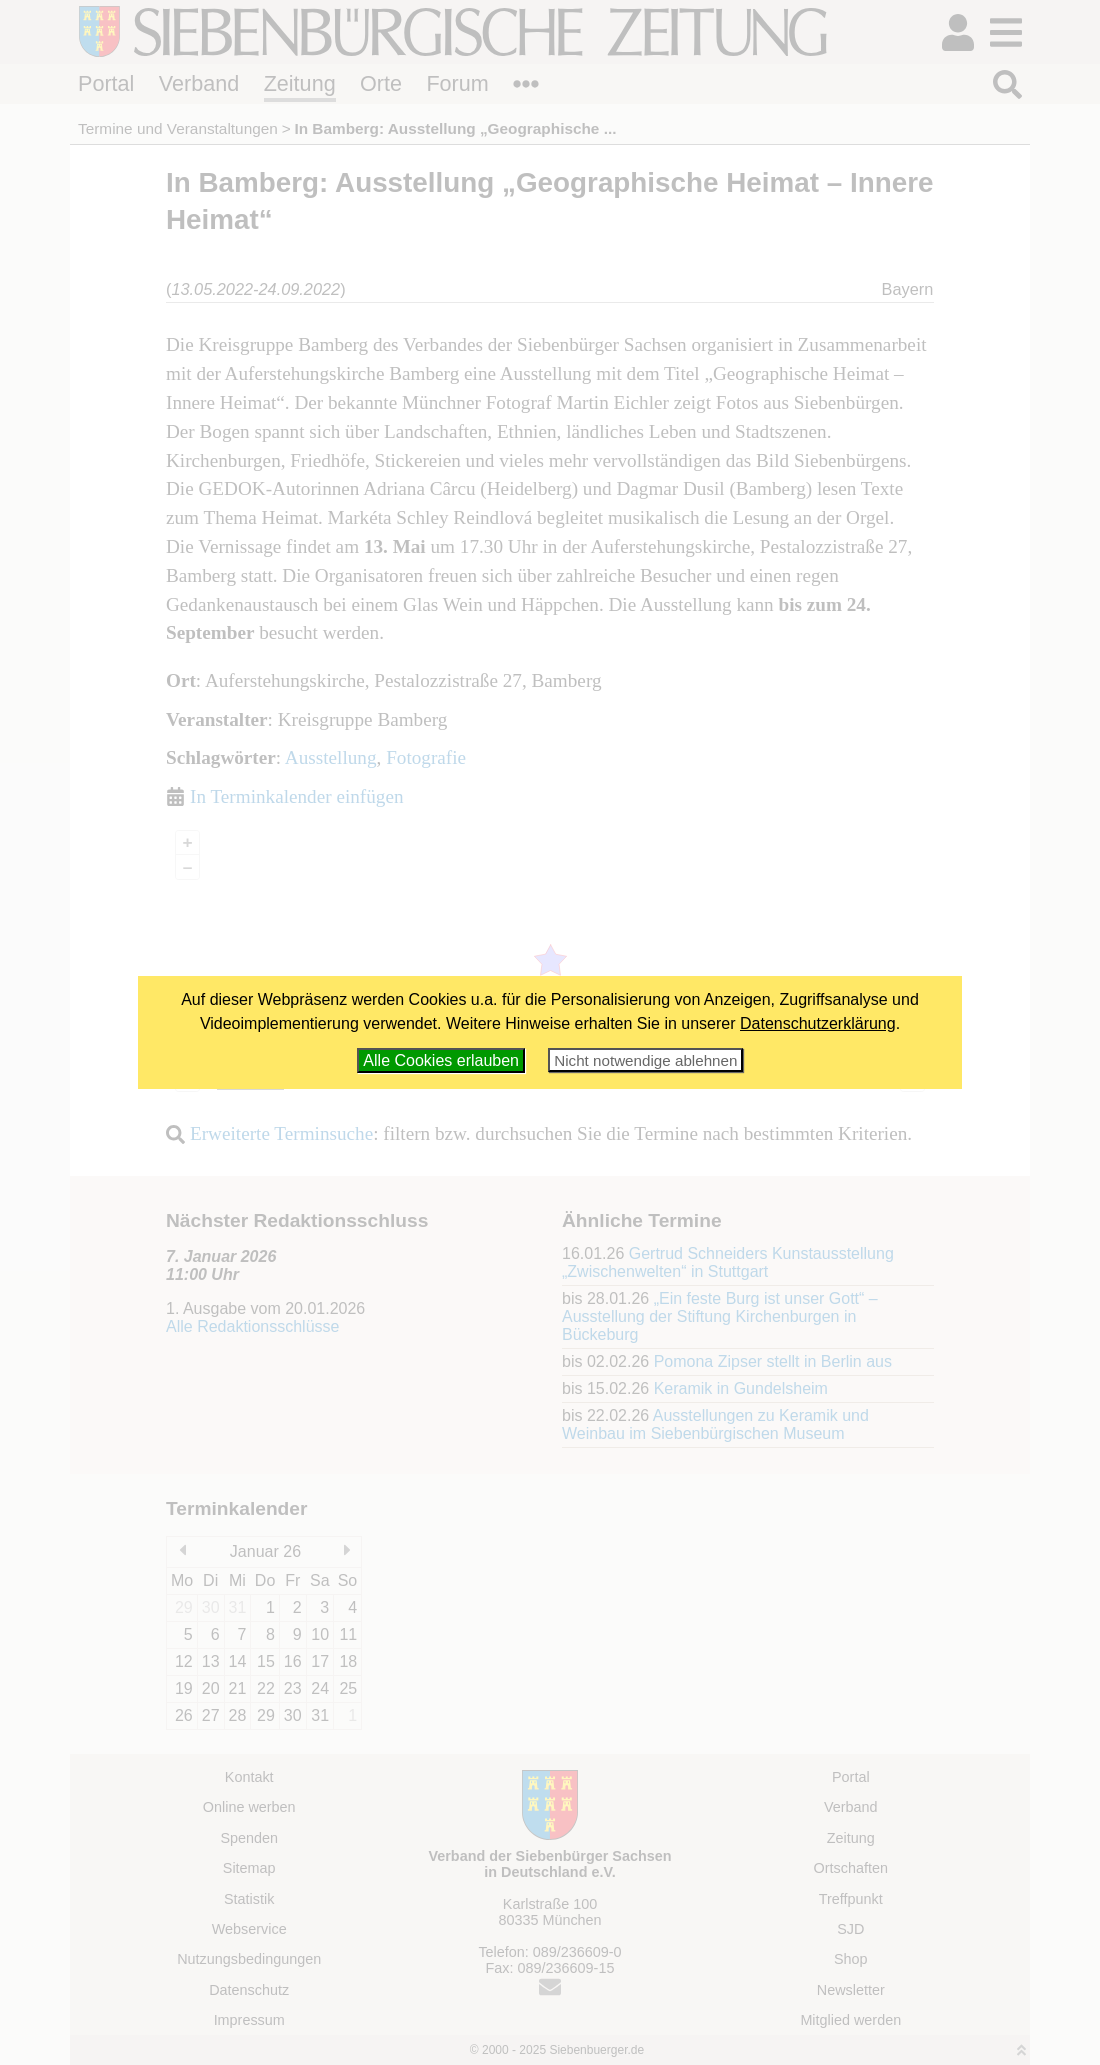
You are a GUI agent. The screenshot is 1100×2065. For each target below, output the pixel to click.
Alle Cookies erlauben (441, 1060)
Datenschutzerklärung (818, 1023)
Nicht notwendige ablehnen (645, 1060)
